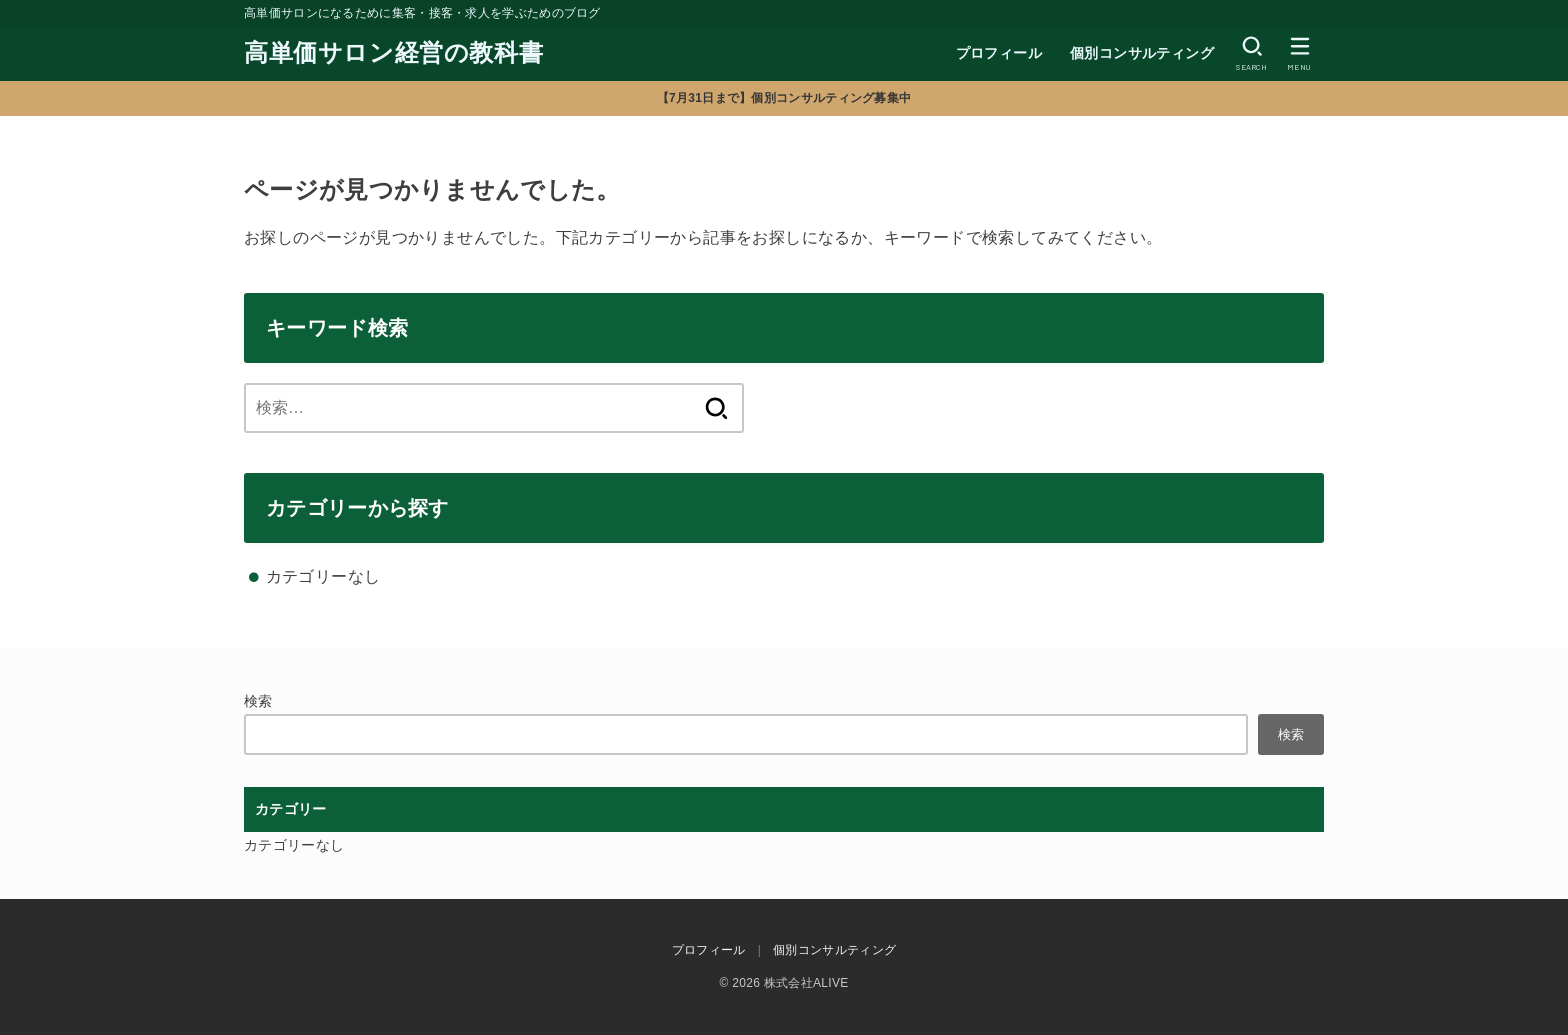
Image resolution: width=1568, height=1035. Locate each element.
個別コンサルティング (1142, 53)
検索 (258, 701)
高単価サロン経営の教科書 (393, 52)
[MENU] (1300, 53)
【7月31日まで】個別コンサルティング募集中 (784, 98)
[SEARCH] (1252, 53)
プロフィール (999, 53)
